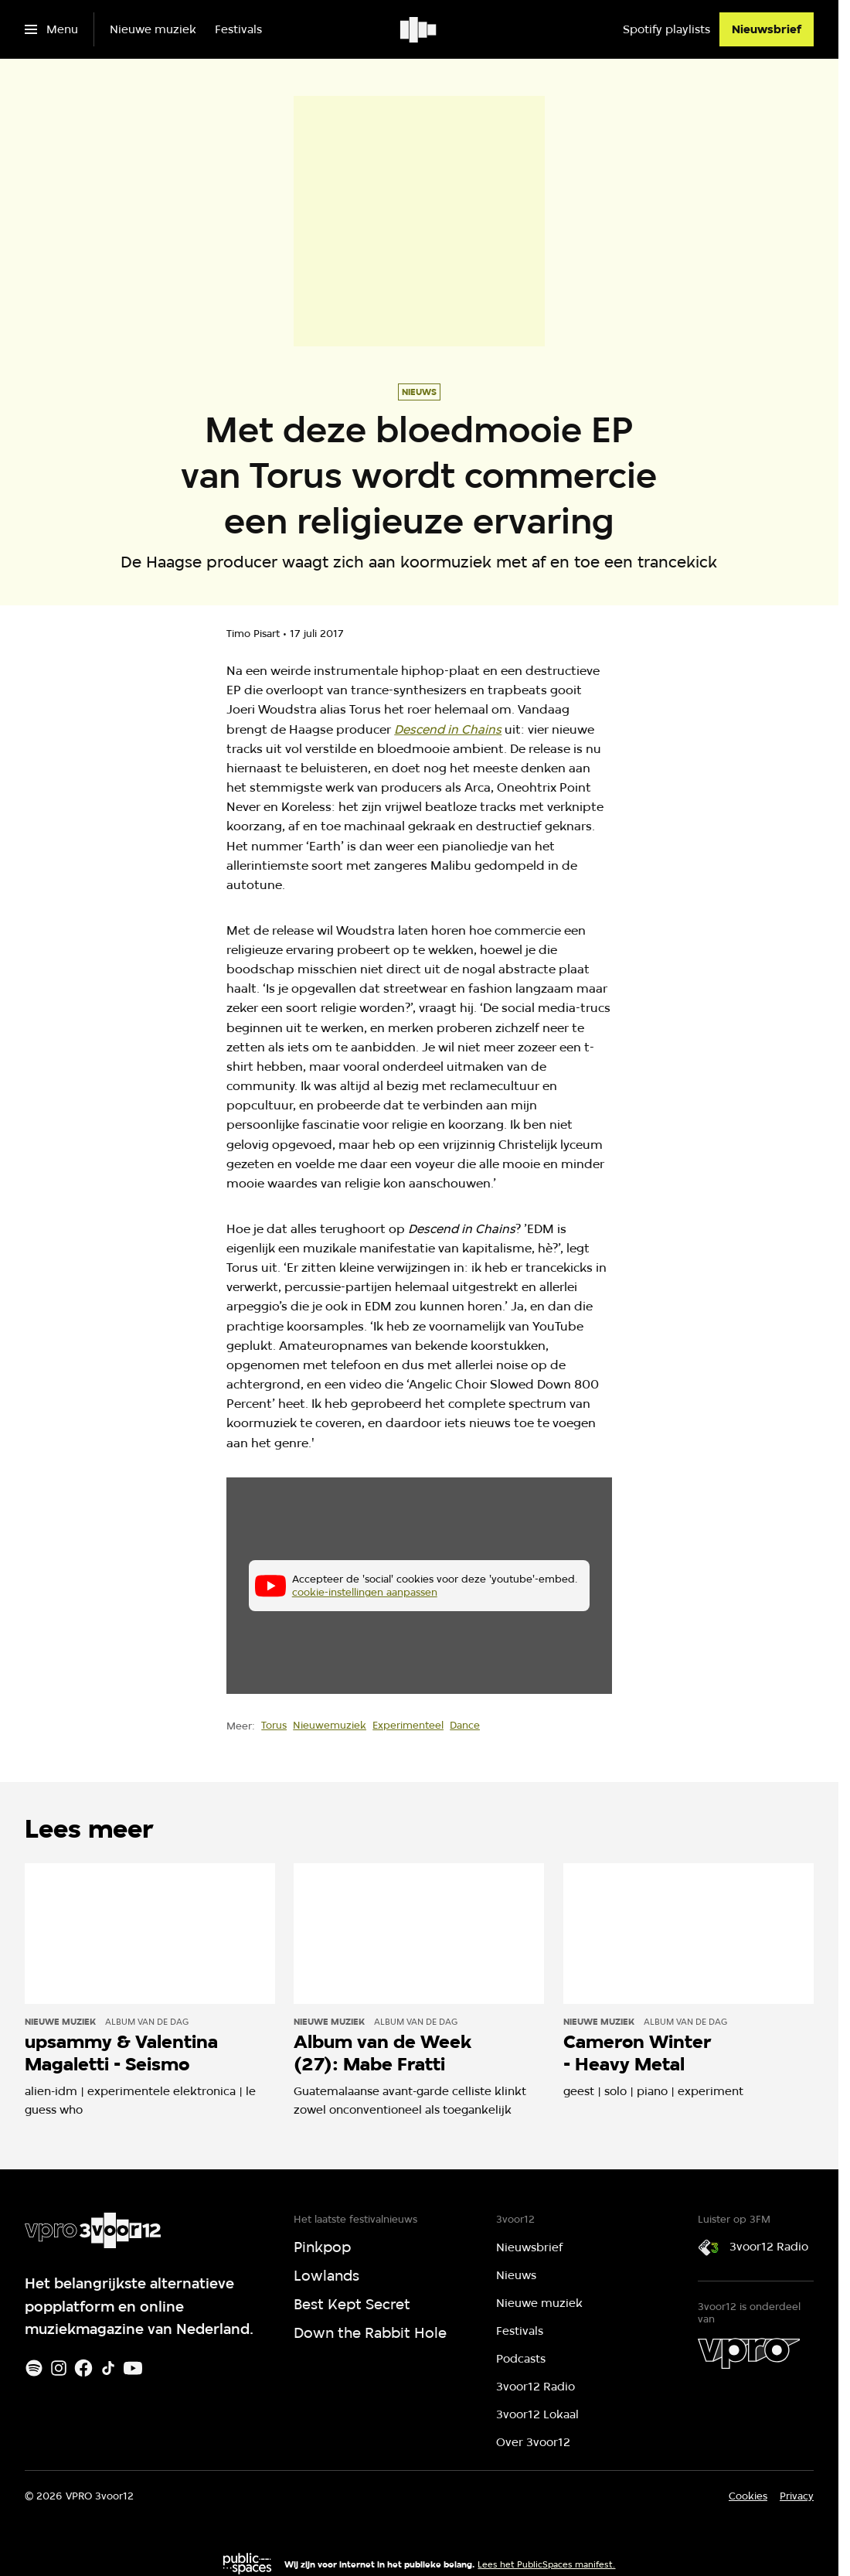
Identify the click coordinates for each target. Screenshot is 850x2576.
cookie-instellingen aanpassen (364, 1592)
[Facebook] (83, 2368)
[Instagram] (58, 2368)
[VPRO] (749, 2353)
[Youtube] (133, 2368)
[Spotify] (34, 2368)
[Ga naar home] (419, 29)
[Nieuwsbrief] (766, 29)
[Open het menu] (51, 29)
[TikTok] (108, 2368)
